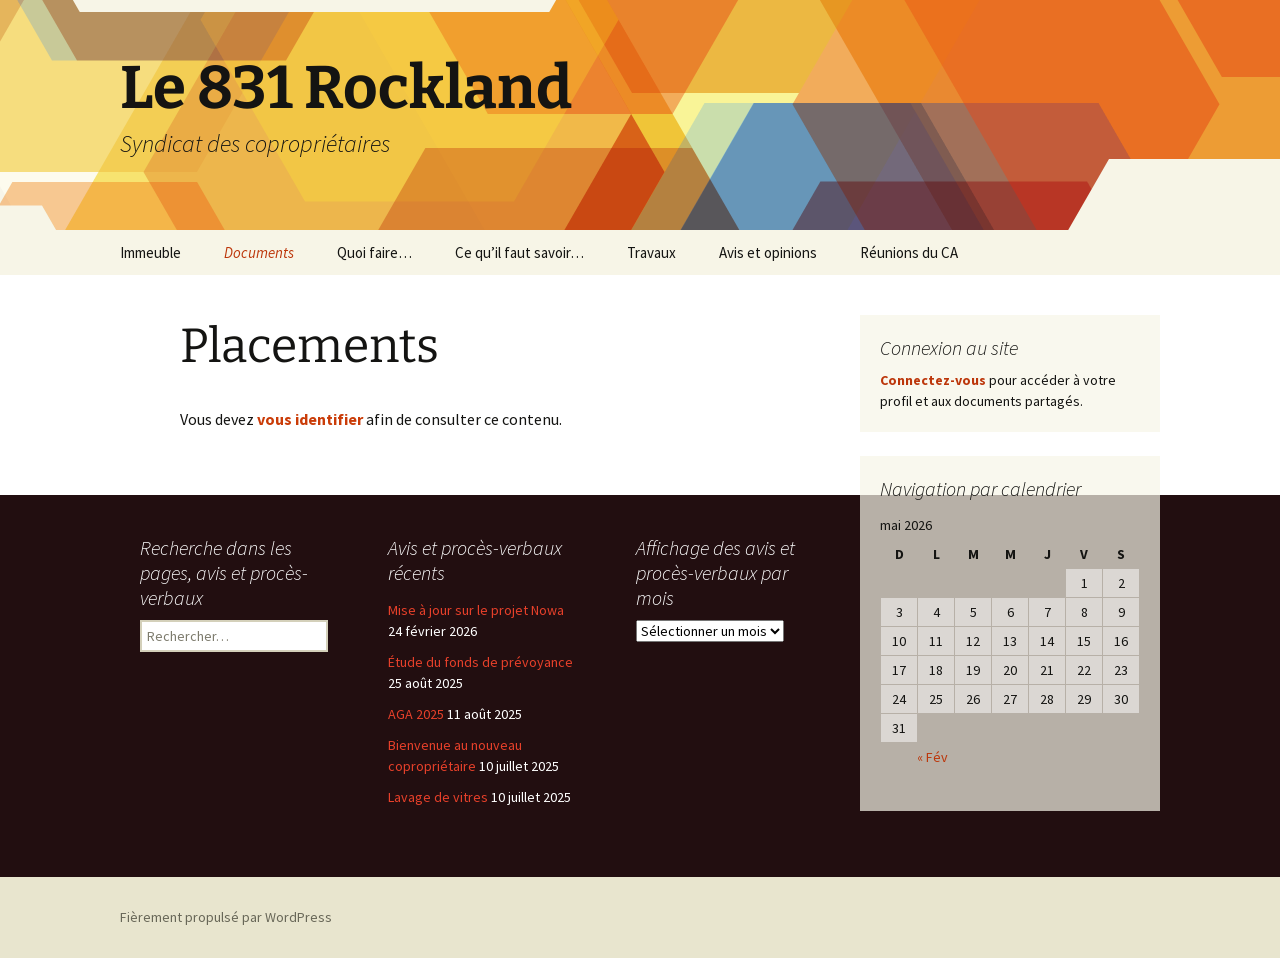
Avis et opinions (768, 252)
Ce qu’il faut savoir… (519, 252)
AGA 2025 (416, 714)
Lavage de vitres (438, 797)
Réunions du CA (909, 252)
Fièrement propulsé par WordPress (226, 917)
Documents (259, 252)
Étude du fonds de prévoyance (480, 662)
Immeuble (150, 252)
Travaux (651, 252)
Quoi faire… (374, 252)
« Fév (932, 757)
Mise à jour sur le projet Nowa (476, 610)
